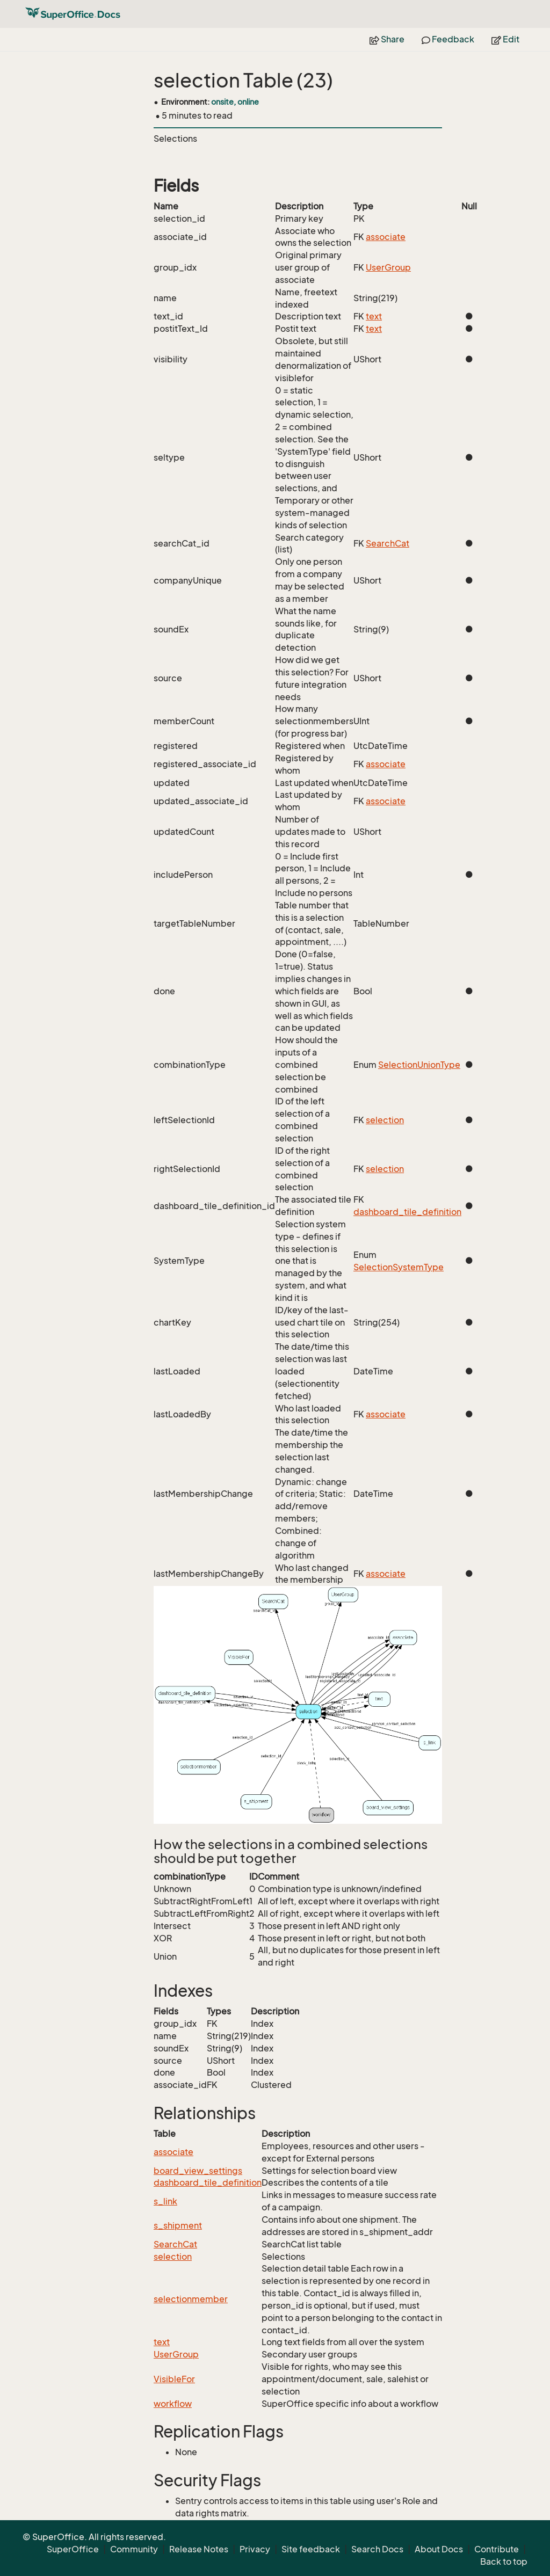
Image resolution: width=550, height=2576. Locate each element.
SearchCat (387, 543)
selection (385, 1120)
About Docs (439, 2549)
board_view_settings (198, 2170)
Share (387, 39)
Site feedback (310, 2549)
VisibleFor (174, 2379)
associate (386, 236)
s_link (165, 2201)
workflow (173, 2403)
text (374, 316)
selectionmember (191, 2299)
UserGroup (388, 267)
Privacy (255, 2549)
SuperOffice (73, 2549)
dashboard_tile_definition (407, 1211)
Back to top (503, 2561)
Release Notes (198, 2549)
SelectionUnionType (419, 1064)
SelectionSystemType (398, 1267)
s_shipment (178, 2225)
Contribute (496, 2549)
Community (134, 2549)
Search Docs (377, 2549)
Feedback (448, 39)
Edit (505, 39)
